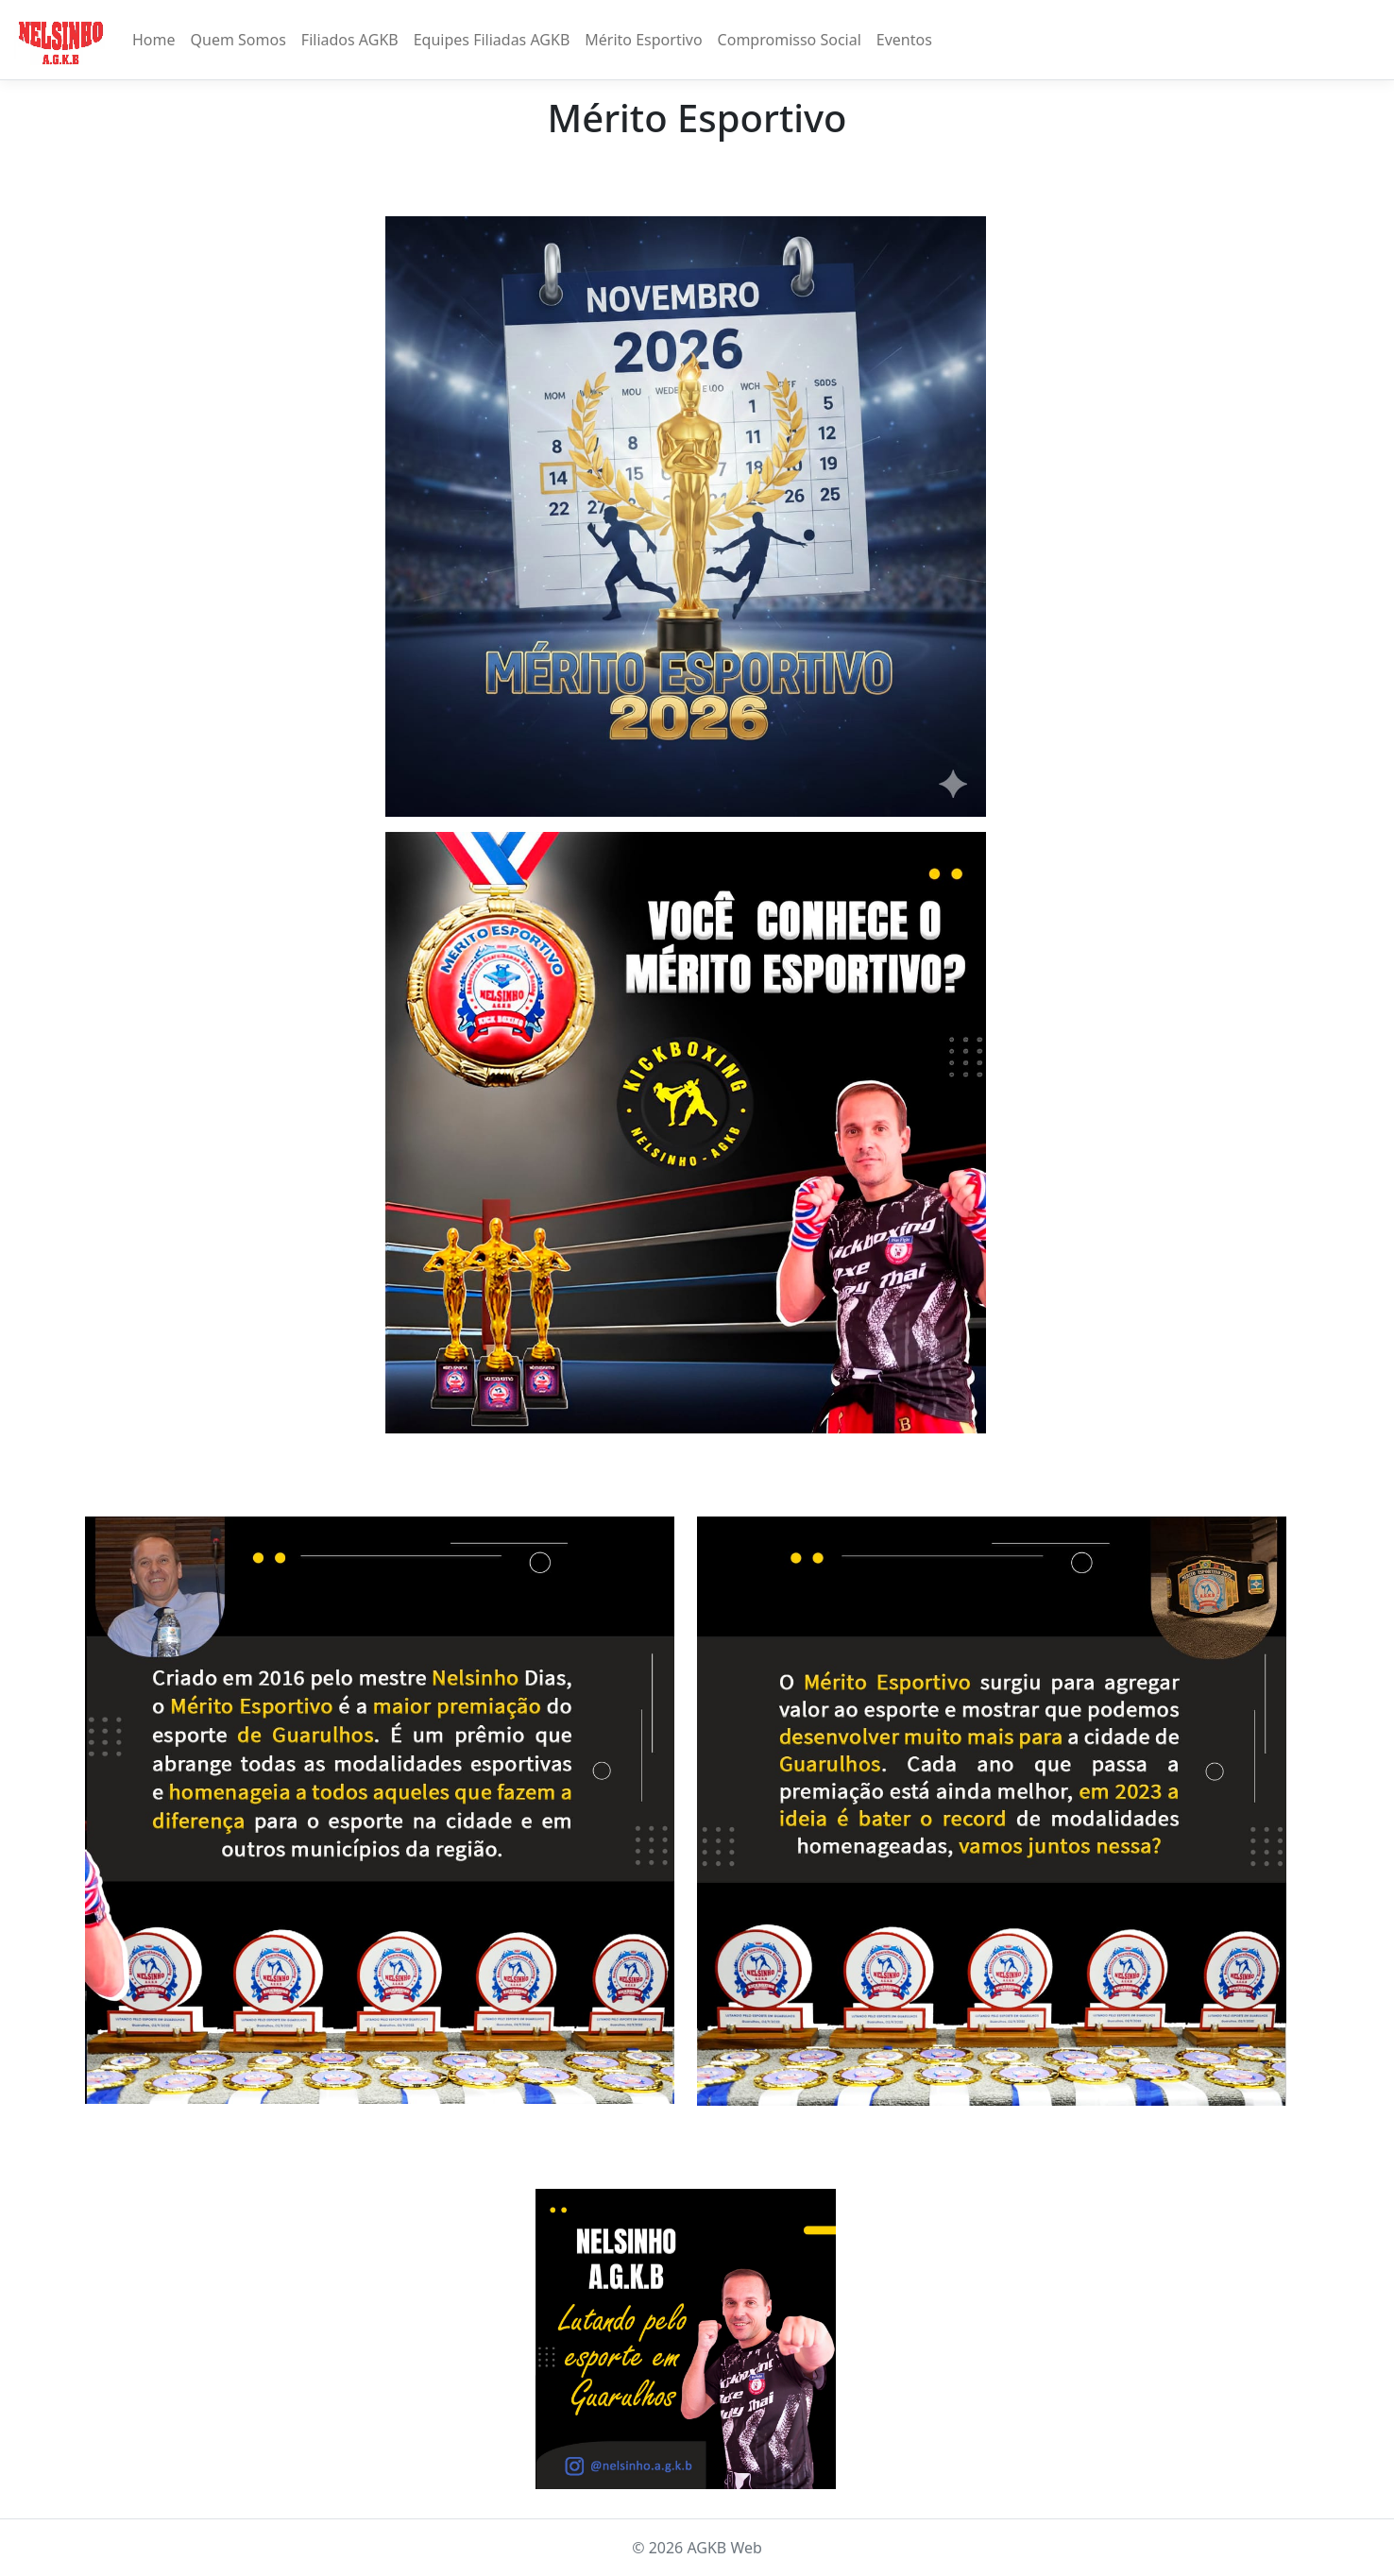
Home (154, 39)
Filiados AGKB (350, 39)
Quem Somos (238, 39)
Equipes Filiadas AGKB (492, 39)
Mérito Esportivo (643, 39)
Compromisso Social (789, 39)
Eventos (904, 39)
